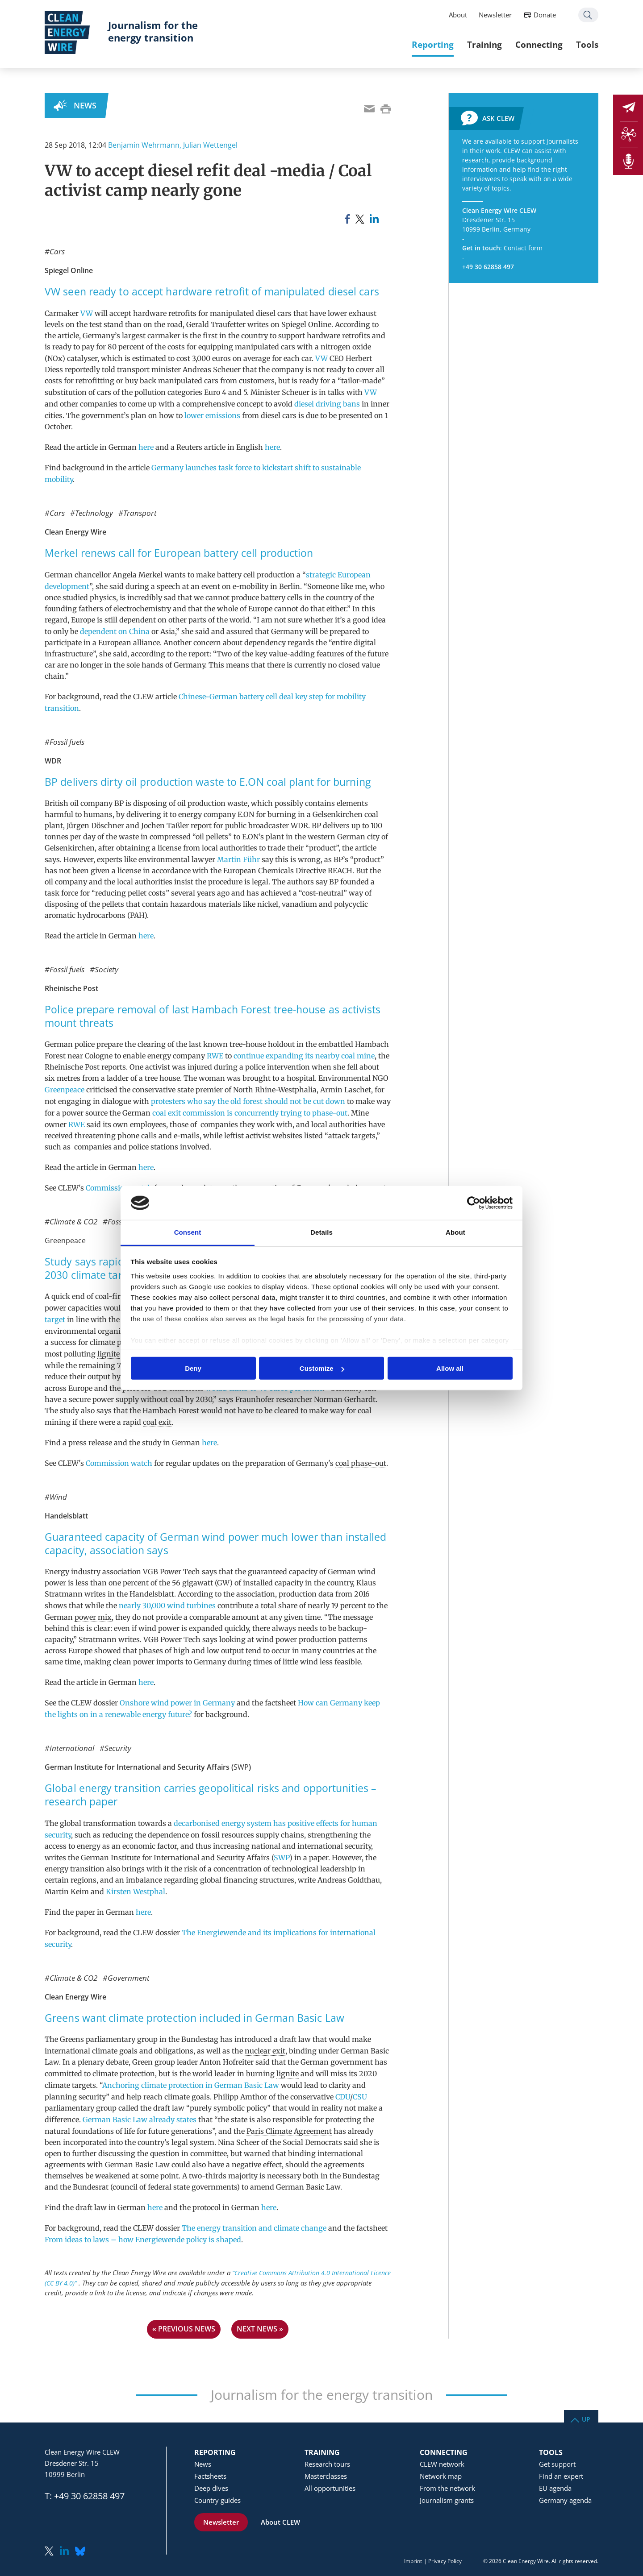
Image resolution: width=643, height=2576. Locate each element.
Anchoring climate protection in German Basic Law (190, 2085)
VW (86, 313)
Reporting (433, 44)
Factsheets (210, 2476)
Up (586, 2419)
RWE (215, 1055)
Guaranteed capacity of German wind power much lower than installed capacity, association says (216, 1543)
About (458, 14)
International (72, 1748)
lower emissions (212, 415)
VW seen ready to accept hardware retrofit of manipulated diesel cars (212, 292)
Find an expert (561, 2476)
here (146, 447)
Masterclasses (326, 2476)
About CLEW (280, 2522)
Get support (557, 2464)
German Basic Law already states (139, 2119)
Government (129, 1978)
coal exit (157, 1422)
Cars (57, 251)
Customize (322, 1368)
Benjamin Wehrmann (144, 145)
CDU (342, 2096)
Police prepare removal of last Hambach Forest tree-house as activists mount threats (212, 1016)
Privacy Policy (445, 2561)
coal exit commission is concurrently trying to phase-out (249, 1112)
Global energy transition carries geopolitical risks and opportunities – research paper (210, 1795)
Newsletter (495, 14)
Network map (441, 2476)
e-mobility (250, 586)
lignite (108, 1353)
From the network (447, 2488)
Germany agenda (565, 2500)
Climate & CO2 (73, 1221)
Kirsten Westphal (135, 1891)
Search (588, 15)
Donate (545, 14)
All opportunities (330, 2488)
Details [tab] (321, 1232)
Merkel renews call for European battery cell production (179, 553)
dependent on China (115, 631)
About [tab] (455, 1232)
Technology (94, 513)
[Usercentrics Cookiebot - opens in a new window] (473, 1203)
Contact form (523, 248)
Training (484, 44)
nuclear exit (265, 2050)
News (85, 105)
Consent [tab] (187, 1232)
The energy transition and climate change (254, 2227)
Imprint (413, 2561)
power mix (93, 1617)
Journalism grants (447, 2500)
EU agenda (555, 2488)
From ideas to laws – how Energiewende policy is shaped (143, 2239)
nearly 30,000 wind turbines (167, 1605)
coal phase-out (360, 1463)
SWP (241, 1767)
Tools (587, 44)
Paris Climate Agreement (289, 2131)
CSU (360, 2096)
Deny (193, 1368)
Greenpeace (64, 1089)
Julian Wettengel (210, 145)
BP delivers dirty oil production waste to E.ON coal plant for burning (208, 782)
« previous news (183, 2329)
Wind (58, 1497)
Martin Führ (238, 859)
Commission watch (119, 1187)
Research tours (327, 2464)
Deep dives (211, 2488)
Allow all (449, 1368)
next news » (260, 2329)
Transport (140, 513)
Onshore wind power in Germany (177, 1702)
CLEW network (442, 2464)
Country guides (217, 2500)
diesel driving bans (327, 403)
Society (106, 969)
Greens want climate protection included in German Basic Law (194, 2018)
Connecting (539, 44)
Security (117, 1748)
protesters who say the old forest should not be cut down (248, 1101)
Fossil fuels (67, 742)
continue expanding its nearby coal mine (304, 1055)
